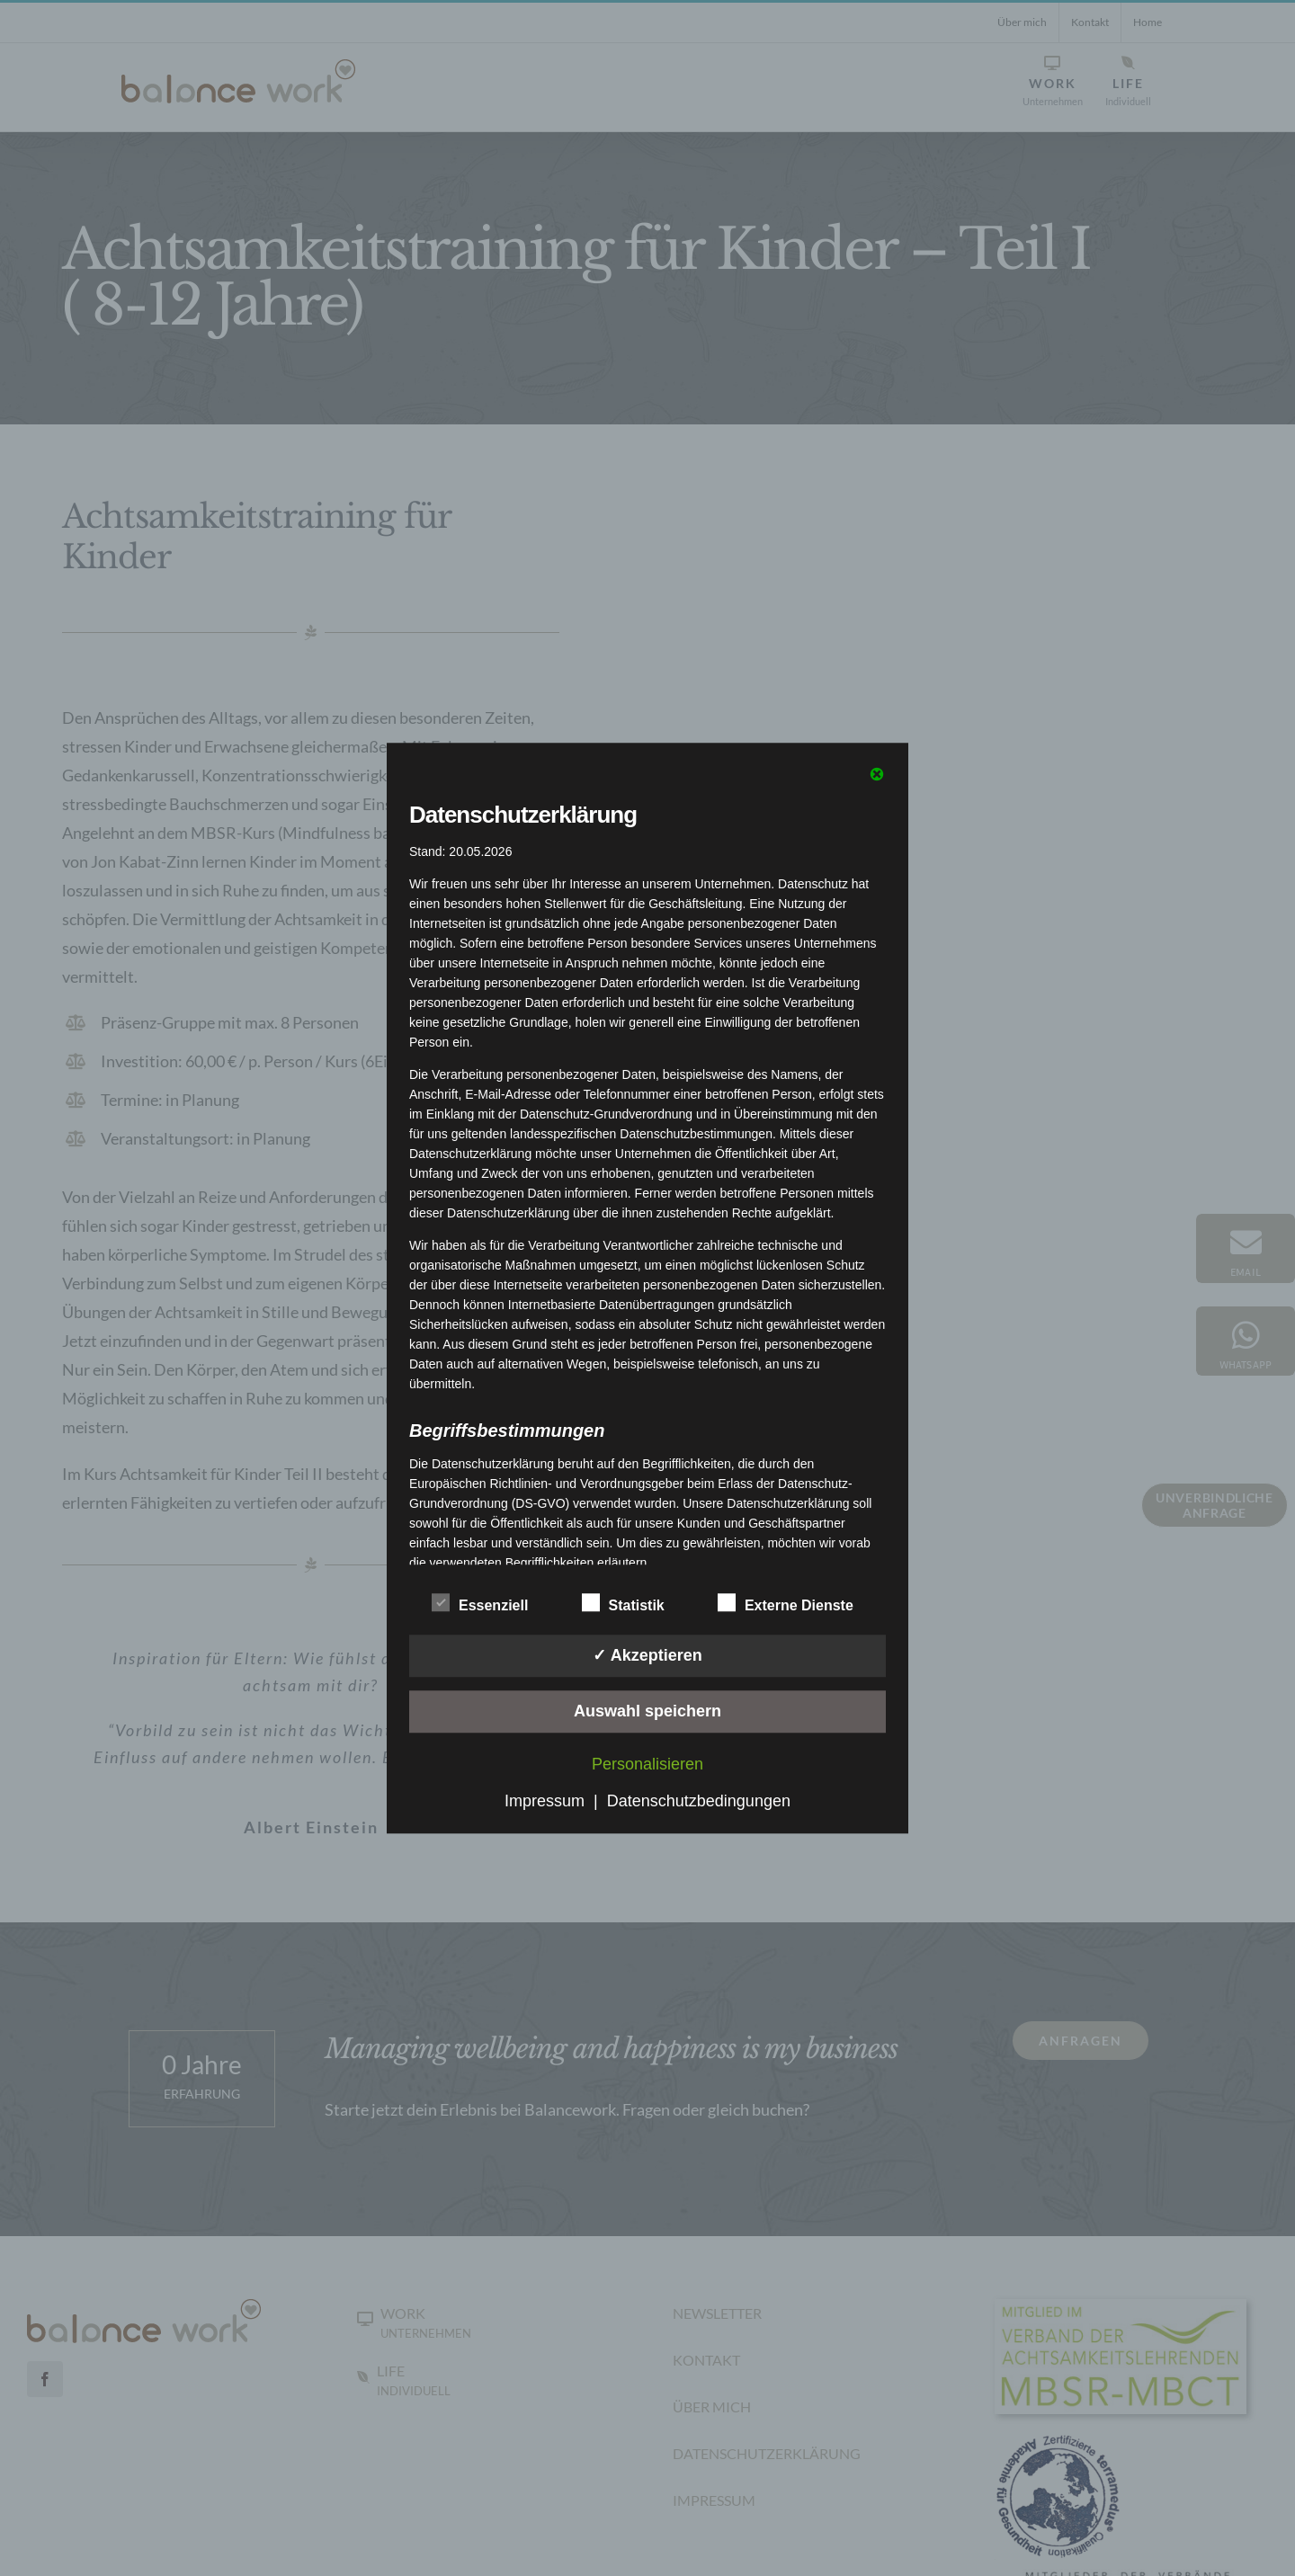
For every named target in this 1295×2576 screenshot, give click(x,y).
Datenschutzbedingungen (698, 1801)
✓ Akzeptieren (647, 1655)
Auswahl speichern (647, 1711)
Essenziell (480, 1603)
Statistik (623, 1603)
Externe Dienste (785, 1603)
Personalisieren (647, 1764)
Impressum (545, 1801)
